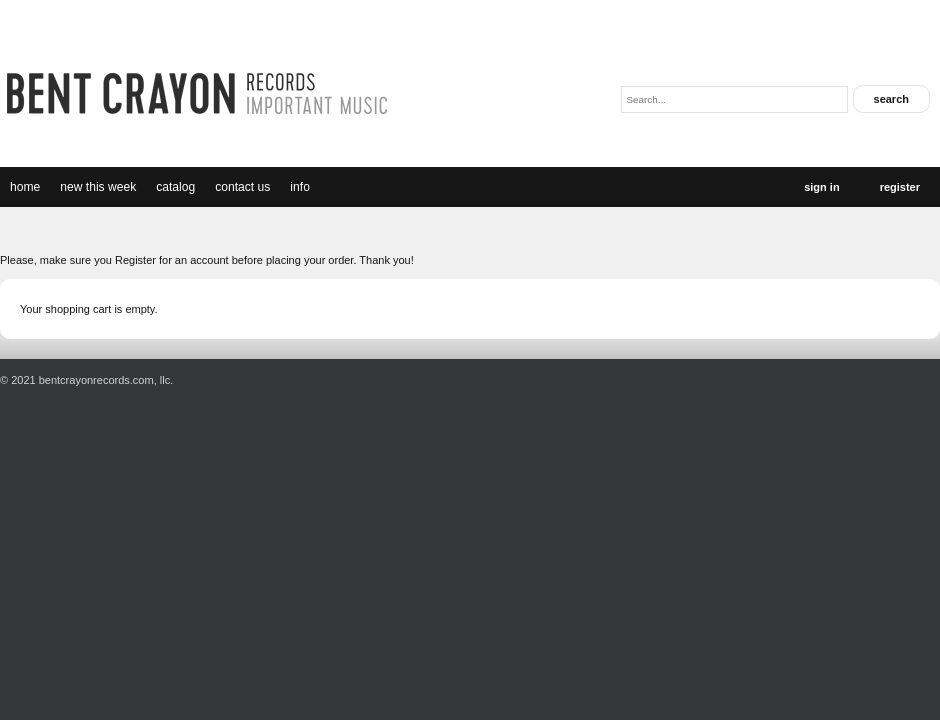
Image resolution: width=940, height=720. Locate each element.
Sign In (821, 187)
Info (300, 187)
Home (25, 187)
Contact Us (242, 187)
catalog (175, 187)
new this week (98, 187)
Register (900, 187)
